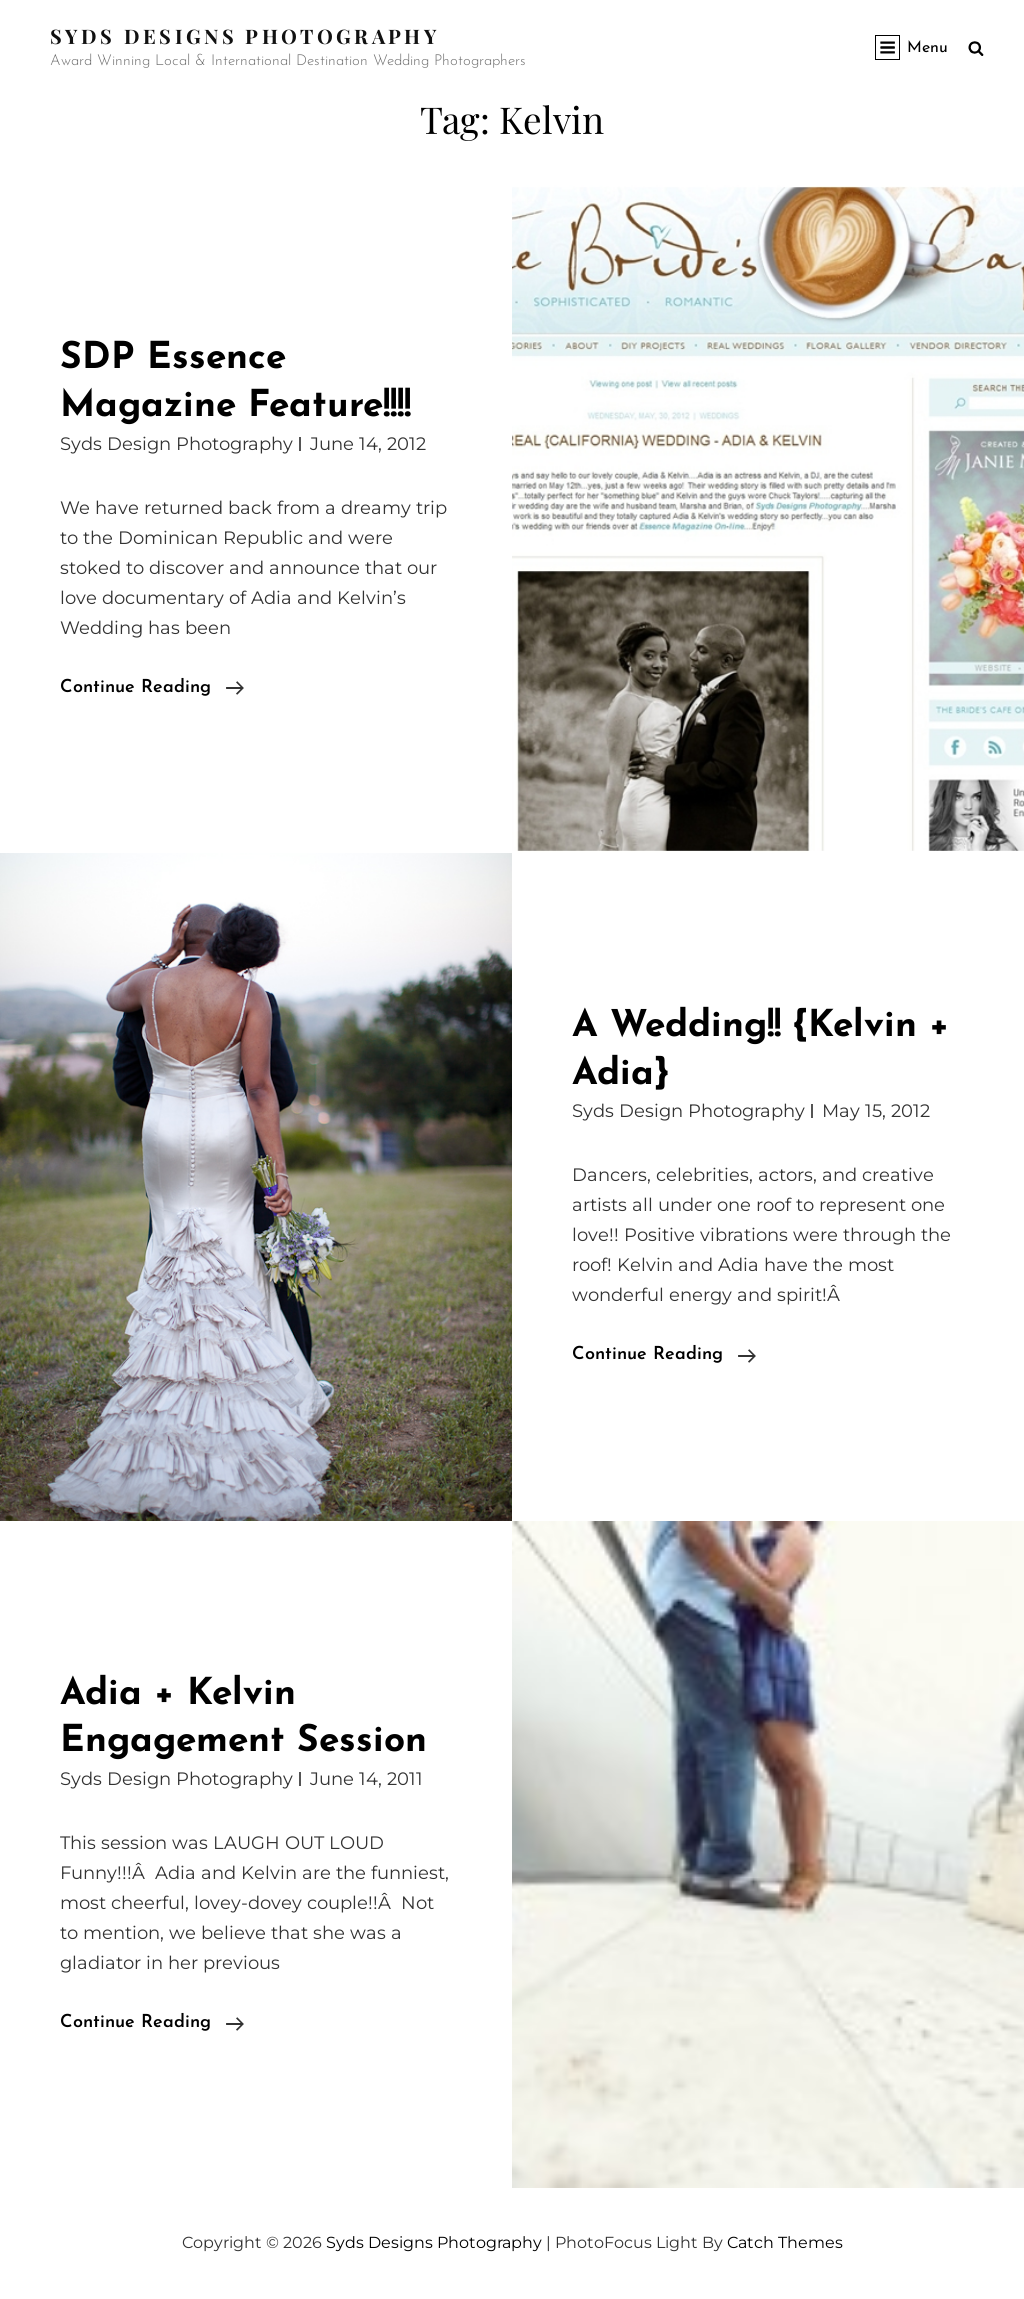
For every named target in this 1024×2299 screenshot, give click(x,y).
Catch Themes (785, 2242)
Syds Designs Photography (244, 35)
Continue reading (152, 688)
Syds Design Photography (176, 444)
